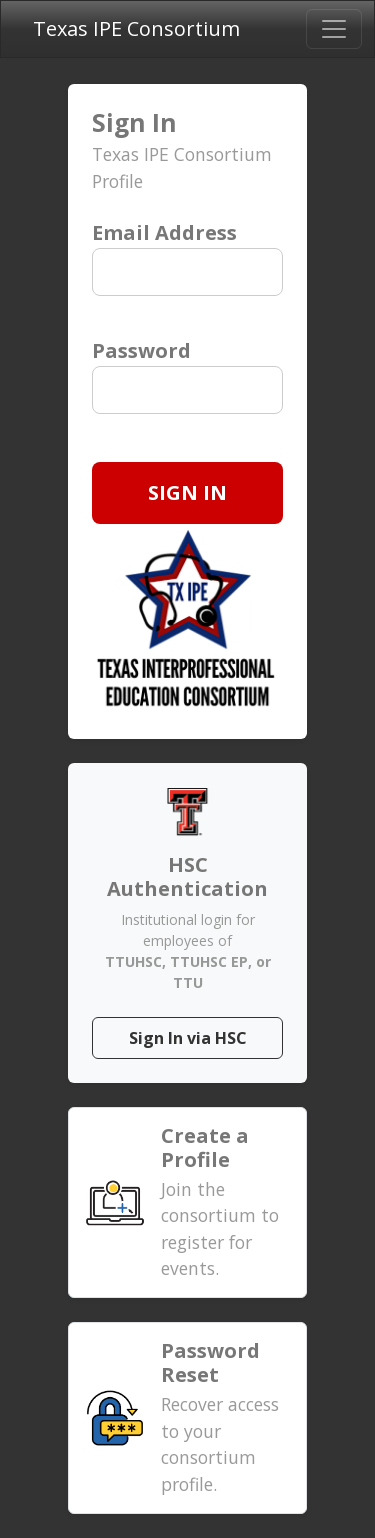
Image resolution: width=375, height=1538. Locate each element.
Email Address (164, 232)
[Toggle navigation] (334, 29)
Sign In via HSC (188, 1038)
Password (141, 350)
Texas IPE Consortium (136, 28)
